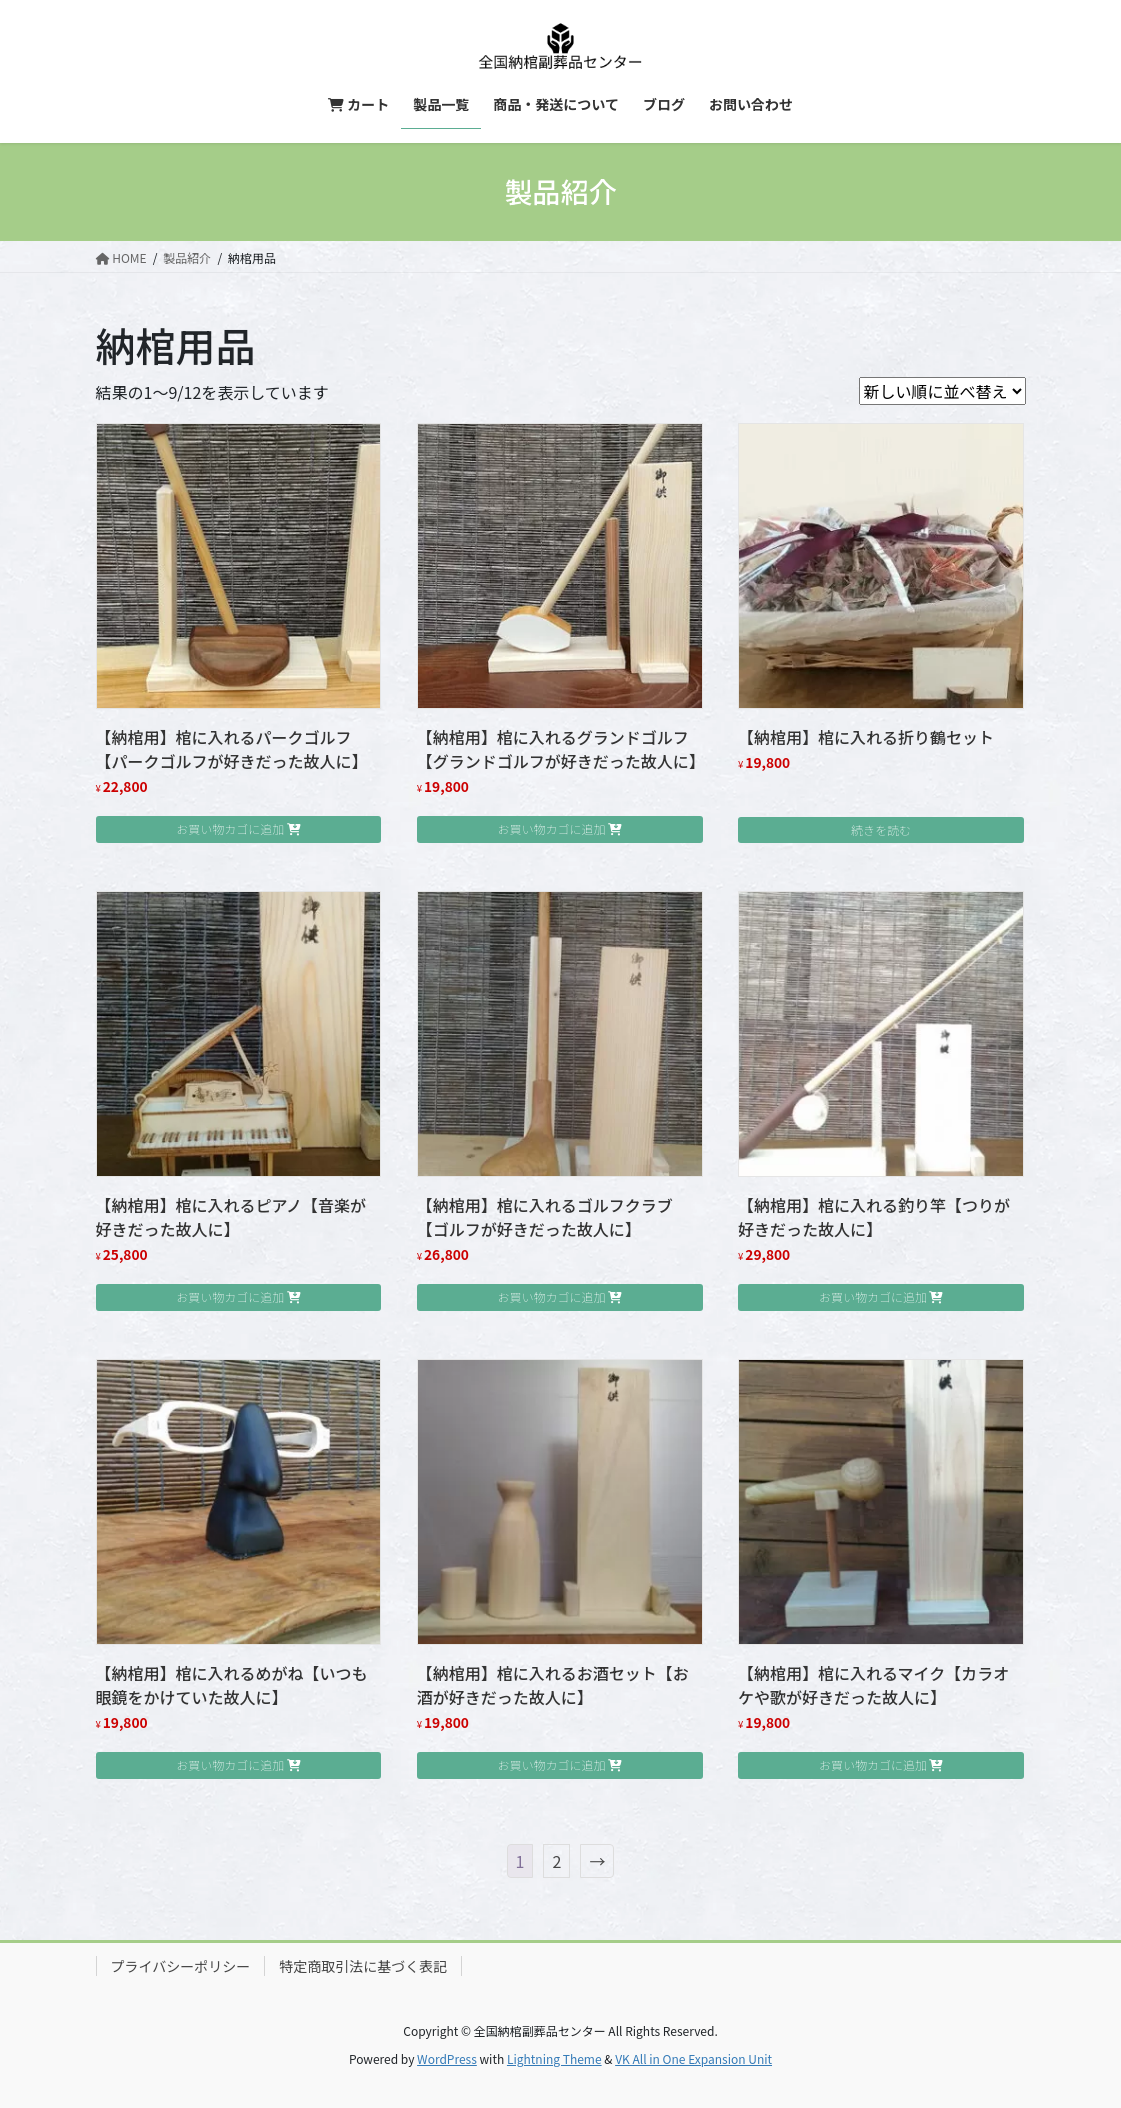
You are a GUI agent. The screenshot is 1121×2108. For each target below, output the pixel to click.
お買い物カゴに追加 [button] (230, 828)
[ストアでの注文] (942, 391)
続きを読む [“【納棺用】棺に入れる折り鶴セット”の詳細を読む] (881, 829)
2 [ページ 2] (556, 1861)
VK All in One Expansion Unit (693, 2058)
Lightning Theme (554, 2058)
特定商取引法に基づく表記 (363, 1966)
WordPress (447, 2058)
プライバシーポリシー (181, 1966)
